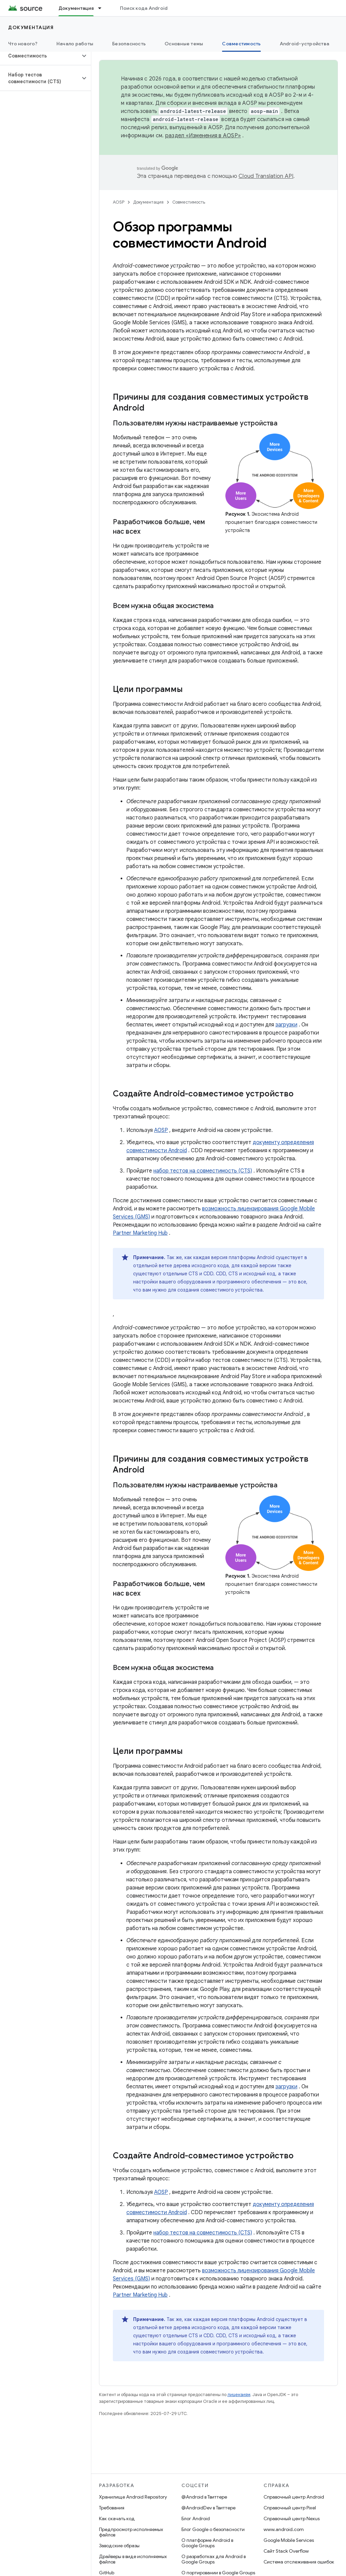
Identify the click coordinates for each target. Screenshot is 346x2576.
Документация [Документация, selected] (76, 8)
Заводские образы (119, 2546)
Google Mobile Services (289, 2540)
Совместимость (188, 202)
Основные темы (184, 44)
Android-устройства (304, 44)
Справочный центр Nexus (292, 2518)
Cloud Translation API (266, 176)
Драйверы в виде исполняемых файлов (133, 2559)
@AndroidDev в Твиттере (208, 2508)
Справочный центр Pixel (290, 2508)
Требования (111, 2508)
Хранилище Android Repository (133, 2497)
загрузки (286, 1024)
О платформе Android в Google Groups (207, 2543)
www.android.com (284, 2529)
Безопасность (129, 44)
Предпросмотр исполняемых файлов (131, 2532)
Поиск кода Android (144, 8)
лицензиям (238, 2394)
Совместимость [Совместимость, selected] (241, 44)
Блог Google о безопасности (213, 2529)
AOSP (118, 202)
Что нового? (23, 44)
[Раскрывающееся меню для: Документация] (103, 8)
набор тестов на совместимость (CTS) (202, 1170)
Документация (31, 27)
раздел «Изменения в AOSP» (203, 135)
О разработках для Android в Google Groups (213, 2559)
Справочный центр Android (294, 2497)
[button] (40, 55)
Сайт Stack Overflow (286, 2551)
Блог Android (195, 2518)
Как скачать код (117, 2518)
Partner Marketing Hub (140, 1233)
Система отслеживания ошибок (299, 2562)
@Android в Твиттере (204, 2497)
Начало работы (74, 44)
